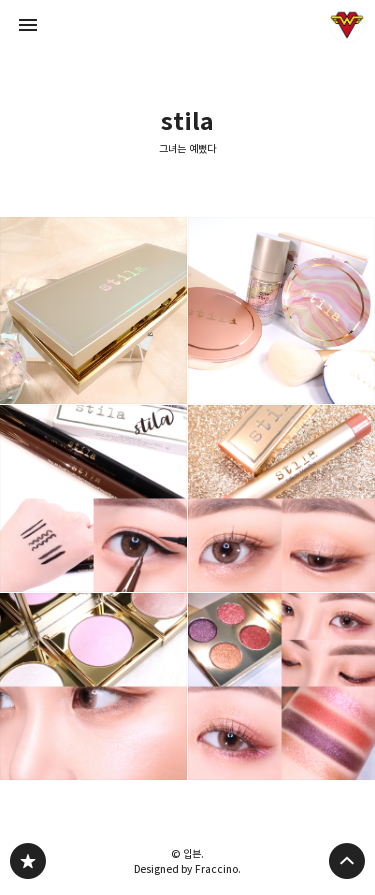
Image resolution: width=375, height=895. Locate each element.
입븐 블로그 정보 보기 (347, 25)
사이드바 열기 (28, 25)
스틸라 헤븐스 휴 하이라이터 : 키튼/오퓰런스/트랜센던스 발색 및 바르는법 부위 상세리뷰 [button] (93, 686)
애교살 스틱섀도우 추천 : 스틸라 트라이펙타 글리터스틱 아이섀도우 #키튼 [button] (281, 498)
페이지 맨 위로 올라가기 (347, 861)
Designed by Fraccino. (187, 869)
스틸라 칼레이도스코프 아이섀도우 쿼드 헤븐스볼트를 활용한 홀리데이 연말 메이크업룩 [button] (281, 686)
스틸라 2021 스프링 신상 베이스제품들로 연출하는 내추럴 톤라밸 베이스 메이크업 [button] (281, 310)
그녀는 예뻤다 (187, 149)
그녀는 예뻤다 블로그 (28, 861)
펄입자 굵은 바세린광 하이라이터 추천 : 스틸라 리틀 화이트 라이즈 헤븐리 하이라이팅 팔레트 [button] (93, 310)
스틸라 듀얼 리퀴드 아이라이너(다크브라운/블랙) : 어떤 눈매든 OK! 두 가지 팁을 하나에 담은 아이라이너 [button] (93, 498)
